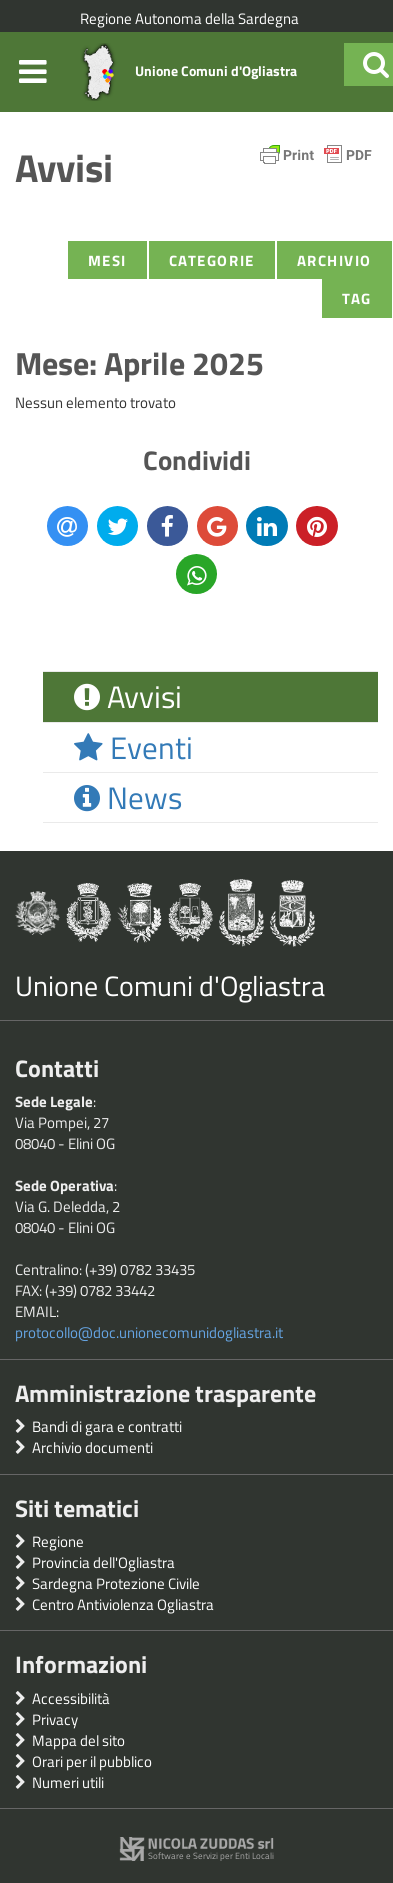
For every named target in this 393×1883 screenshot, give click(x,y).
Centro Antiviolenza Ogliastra (123, 1604)
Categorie (212, 259)
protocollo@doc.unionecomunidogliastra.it (149, 1332)
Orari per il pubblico (92, 1761)
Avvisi (128, 696)
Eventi (133, 747)
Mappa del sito (78, 1740)
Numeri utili (68, 1782)
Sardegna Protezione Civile (116, 1583)
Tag (357, 298)
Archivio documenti (92, 1447)
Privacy (55, 1719)
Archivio (334, 259)
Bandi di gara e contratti (107, 1426)
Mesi (107, 259)
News (128, 797)
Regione (58, 1541)
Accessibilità (71, 1698)
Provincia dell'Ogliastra (103, 1562)
